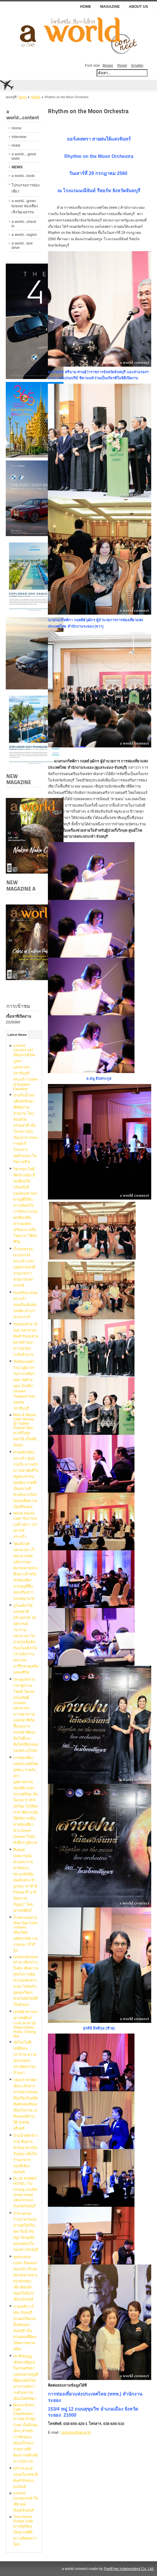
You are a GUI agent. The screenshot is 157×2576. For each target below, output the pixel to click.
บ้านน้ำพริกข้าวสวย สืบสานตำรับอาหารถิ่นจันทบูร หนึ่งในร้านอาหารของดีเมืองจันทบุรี (25, 2153)
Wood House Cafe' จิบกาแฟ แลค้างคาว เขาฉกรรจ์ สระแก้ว (25, 1525)
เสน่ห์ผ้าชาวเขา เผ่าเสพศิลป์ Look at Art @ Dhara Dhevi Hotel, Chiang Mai (25, 2024)
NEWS (35, 97)
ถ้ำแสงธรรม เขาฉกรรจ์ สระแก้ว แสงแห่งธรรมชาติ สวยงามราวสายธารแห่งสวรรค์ (24, 1267)
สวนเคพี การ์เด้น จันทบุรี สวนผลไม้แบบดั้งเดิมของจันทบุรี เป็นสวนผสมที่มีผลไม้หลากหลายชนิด (24, 2327)
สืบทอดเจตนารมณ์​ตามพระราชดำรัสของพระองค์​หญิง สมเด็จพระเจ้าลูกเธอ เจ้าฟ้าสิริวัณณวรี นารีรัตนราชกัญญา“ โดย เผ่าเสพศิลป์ (25, 1880)
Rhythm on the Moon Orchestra (88, 111)
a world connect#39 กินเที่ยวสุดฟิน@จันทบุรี (25, 2501)
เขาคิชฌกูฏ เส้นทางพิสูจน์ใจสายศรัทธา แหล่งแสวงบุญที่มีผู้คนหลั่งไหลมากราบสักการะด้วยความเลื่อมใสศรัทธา (25, 2377)
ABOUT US (138, 6)
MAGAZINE (110, 6)
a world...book (23, 176)
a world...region (24, 234)
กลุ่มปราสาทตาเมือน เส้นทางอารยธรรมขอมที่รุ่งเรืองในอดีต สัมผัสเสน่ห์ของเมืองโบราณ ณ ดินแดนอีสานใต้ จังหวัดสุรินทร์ (25, 2104)
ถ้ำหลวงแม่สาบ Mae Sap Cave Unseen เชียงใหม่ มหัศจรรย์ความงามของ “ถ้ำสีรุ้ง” (25, 1934)
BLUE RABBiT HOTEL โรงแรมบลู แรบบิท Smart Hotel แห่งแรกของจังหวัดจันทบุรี (25, 2192)
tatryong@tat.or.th (76, 2432)
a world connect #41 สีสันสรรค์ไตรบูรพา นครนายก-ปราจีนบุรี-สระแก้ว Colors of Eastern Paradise (25, 1067)
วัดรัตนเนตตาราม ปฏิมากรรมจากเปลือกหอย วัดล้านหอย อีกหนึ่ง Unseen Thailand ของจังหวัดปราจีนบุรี (24, 1385)
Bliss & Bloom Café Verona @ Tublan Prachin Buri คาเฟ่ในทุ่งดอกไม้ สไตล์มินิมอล (24, 1430)
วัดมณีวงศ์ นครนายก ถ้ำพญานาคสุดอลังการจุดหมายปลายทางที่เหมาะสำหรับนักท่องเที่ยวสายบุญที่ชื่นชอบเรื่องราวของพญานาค (25, 1571)
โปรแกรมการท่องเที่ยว (26, 188)
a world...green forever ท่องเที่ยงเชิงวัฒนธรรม (25, 206)
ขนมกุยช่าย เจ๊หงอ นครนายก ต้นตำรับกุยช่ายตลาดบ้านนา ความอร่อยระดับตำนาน (25, 1339)
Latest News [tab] (17, 1034)
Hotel (16, 145)
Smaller (137, 65)
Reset (122, 65)
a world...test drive (22, 245)
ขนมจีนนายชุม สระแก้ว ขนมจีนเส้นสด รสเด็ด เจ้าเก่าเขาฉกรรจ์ (25, 1304)
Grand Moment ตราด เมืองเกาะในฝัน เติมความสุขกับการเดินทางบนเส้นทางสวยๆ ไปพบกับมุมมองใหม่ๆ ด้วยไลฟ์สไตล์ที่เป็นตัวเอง (25, 1981)
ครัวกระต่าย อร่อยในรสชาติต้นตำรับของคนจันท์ (25, 2477)
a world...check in (24, 223)
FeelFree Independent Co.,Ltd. (129, 2568)
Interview (19, 137)
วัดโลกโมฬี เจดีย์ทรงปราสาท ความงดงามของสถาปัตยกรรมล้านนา (24, 2057)
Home (85, 6)
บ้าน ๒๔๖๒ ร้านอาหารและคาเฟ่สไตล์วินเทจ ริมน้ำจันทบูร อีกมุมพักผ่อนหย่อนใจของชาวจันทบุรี (25, 2231)
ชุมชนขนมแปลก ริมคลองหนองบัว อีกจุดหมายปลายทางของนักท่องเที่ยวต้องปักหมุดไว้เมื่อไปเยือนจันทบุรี (25, 2278)
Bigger (107, 65)
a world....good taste (24, 156)
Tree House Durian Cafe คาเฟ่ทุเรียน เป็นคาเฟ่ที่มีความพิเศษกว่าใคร (25, 2531)
